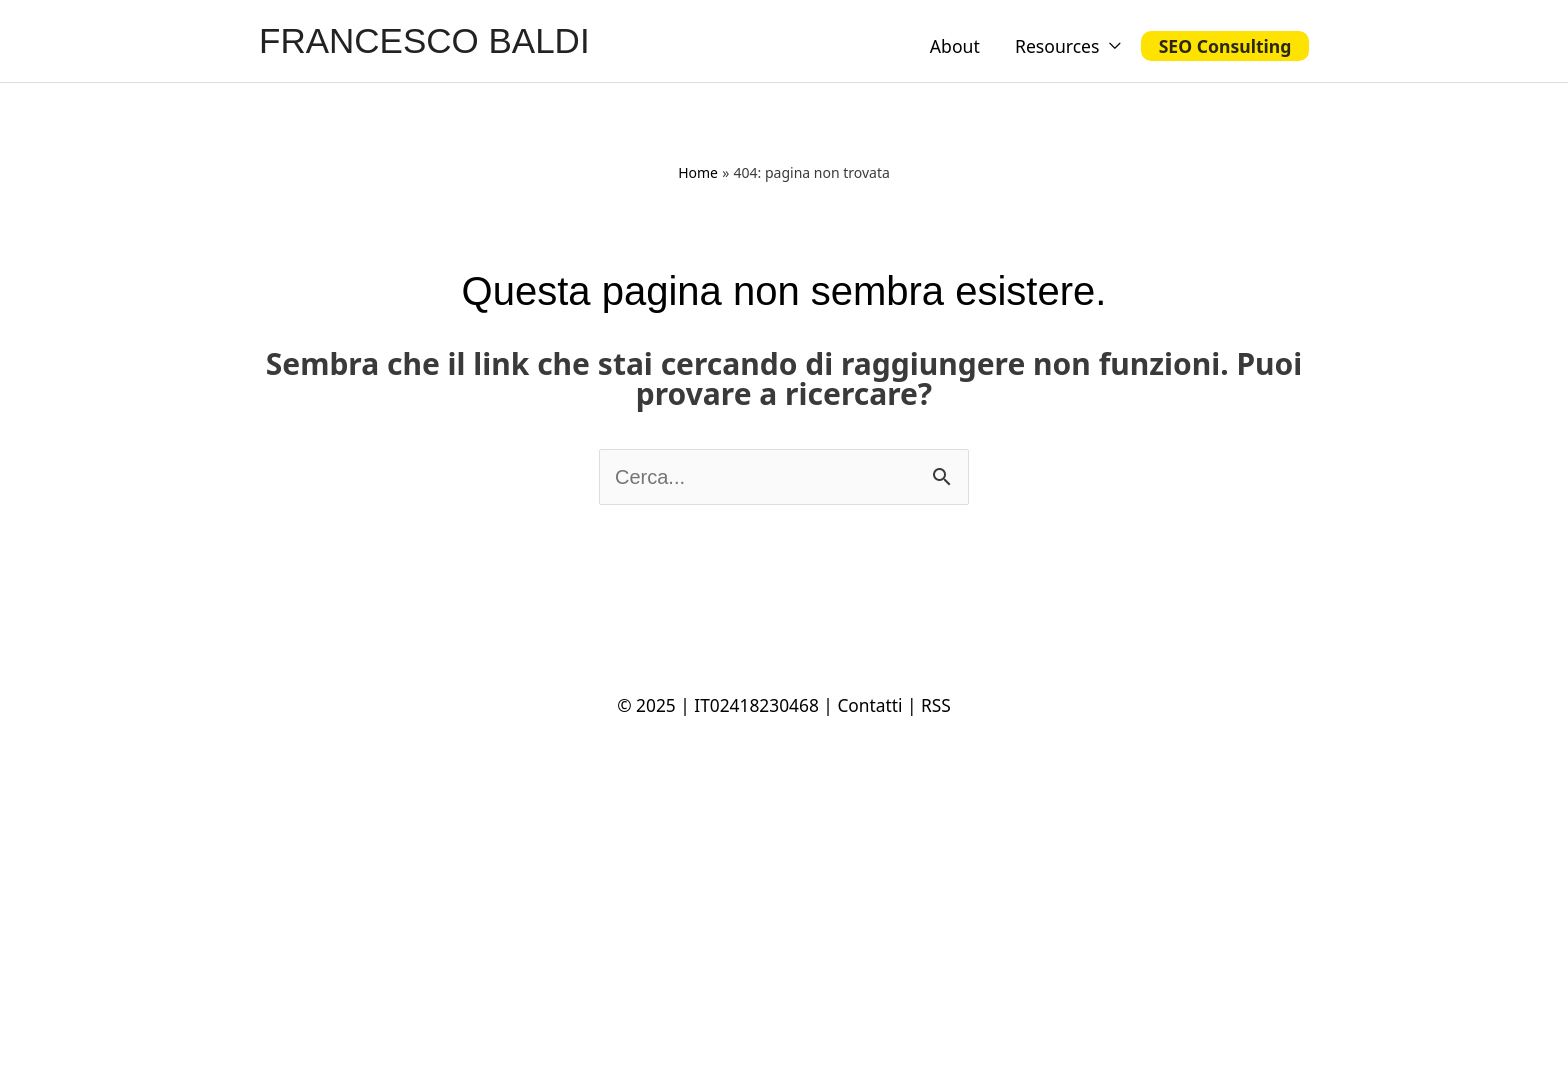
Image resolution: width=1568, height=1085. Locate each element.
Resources (1057, 46)
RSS (936, 705)
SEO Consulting (1225, 46)
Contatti (869, 705)
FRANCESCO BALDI (424, 40)
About (955, 46)
